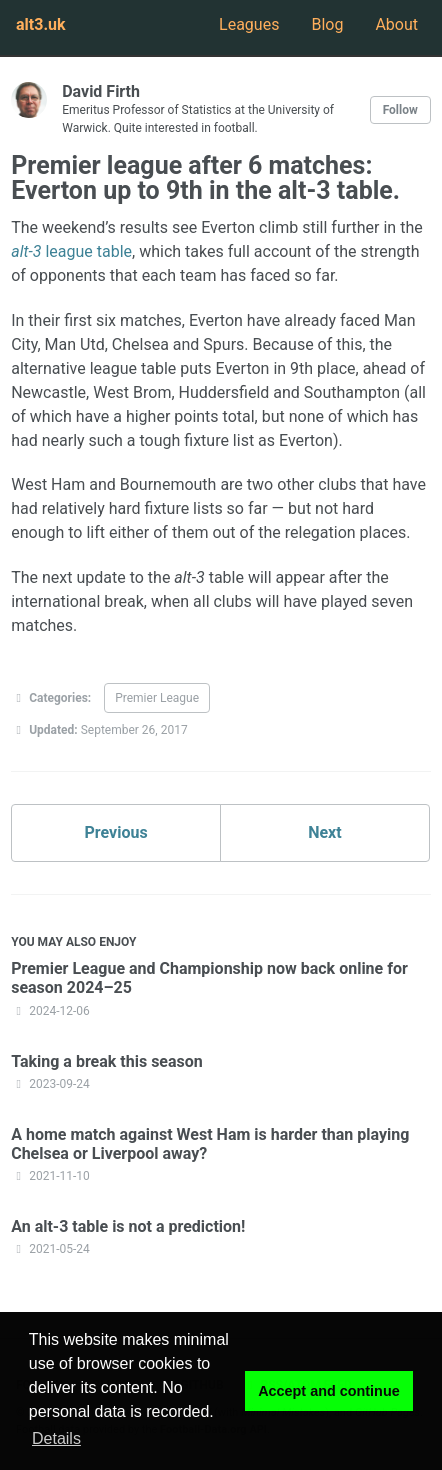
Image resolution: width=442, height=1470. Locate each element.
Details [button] (56, 1438)
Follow (400, 110)
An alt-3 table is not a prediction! (128, 1226)
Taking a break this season (107, 1061)
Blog (327, 24)
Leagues (249, 24)
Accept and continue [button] (329, 1391)
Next (324, 832)
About (396, 24)
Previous (116, 832)
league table (71, 251)
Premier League (157, 698)
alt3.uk (41, 24)
